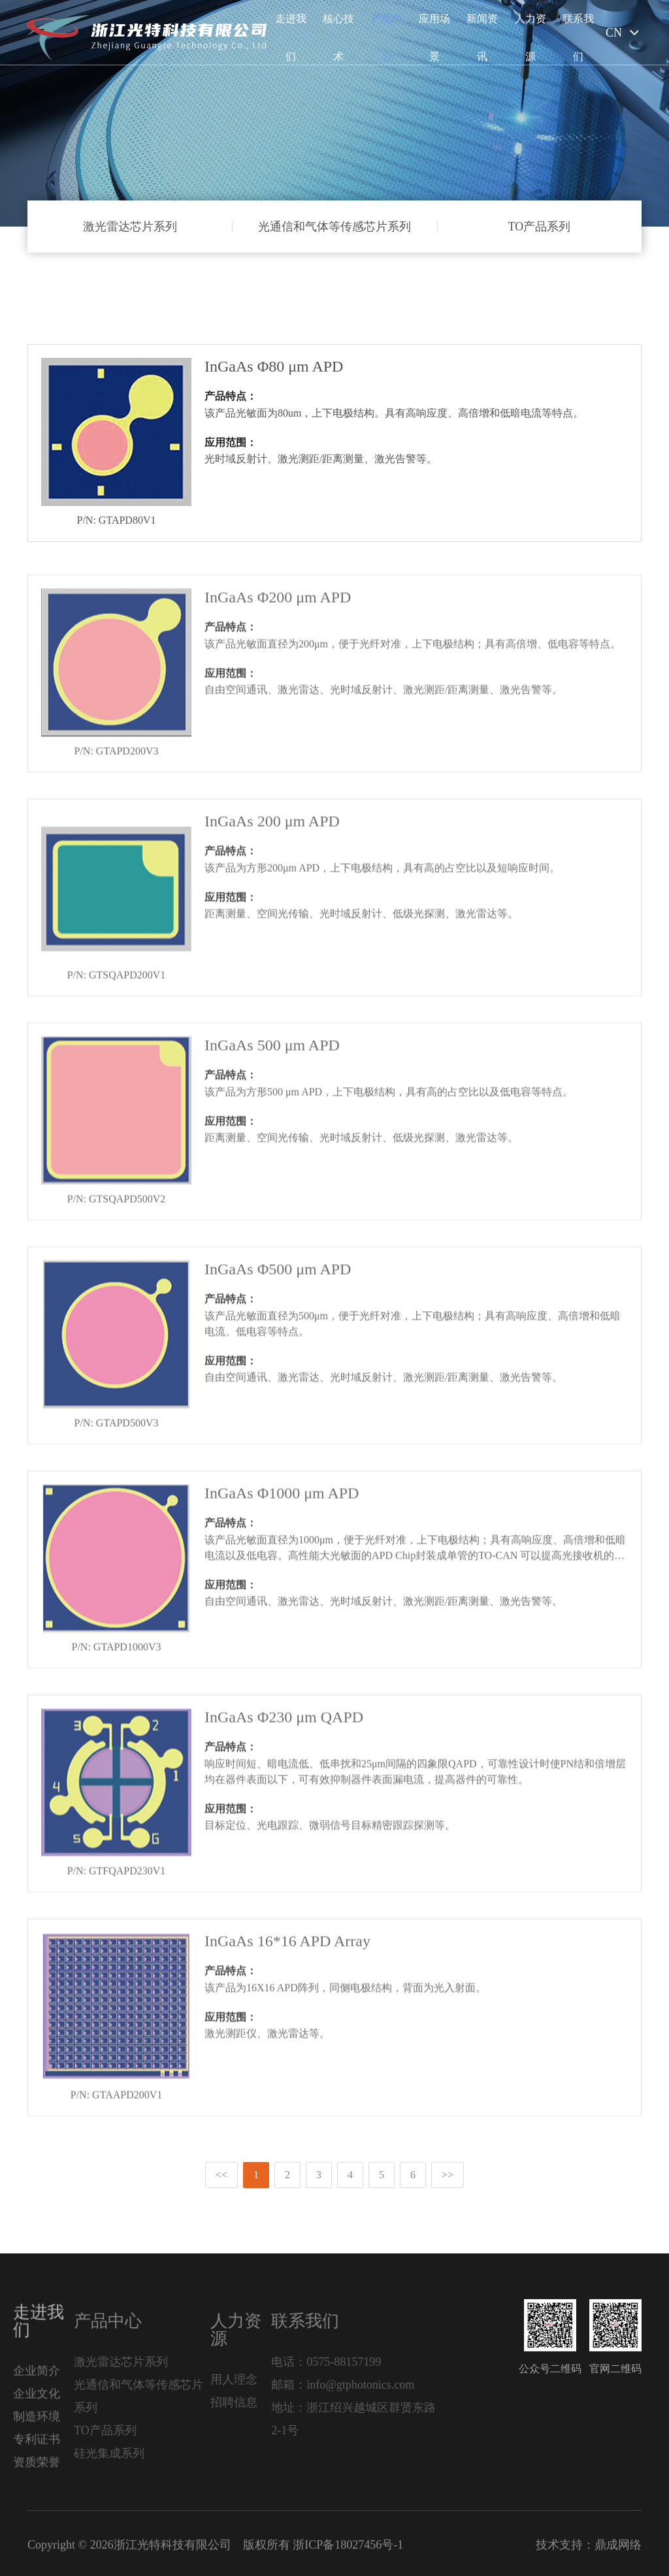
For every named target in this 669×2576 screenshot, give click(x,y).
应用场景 (434, 37)
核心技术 (338, 37)
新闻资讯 (482, 37)
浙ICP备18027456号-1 (348, 2553)
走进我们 (290, 37)
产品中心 (386, 37)
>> (447, 2174)
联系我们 (578, 37)
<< (221, 2174)
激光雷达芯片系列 (130, 226)
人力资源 (530, 37)
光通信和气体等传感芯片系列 (334, 226)
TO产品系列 (539, 226)
